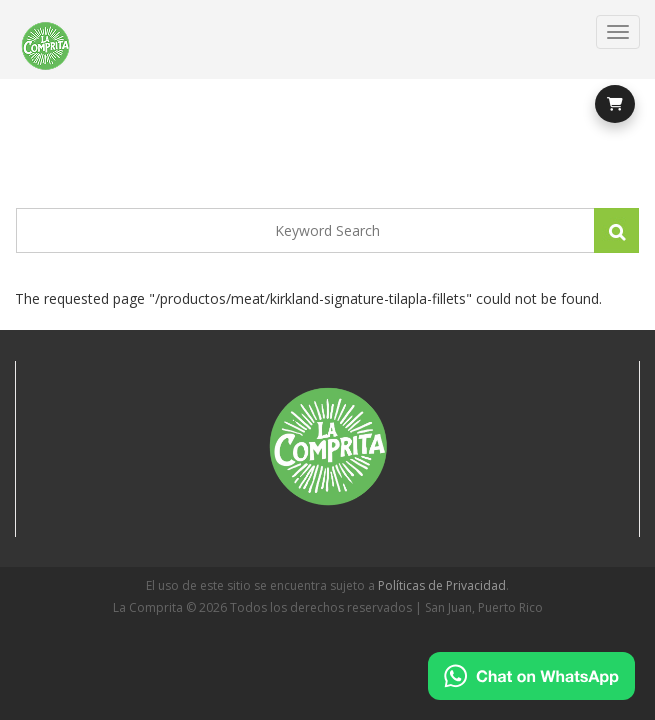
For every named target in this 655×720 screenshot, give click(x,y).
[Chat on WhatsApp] (531, 676)
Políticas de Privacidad (442, 585)
